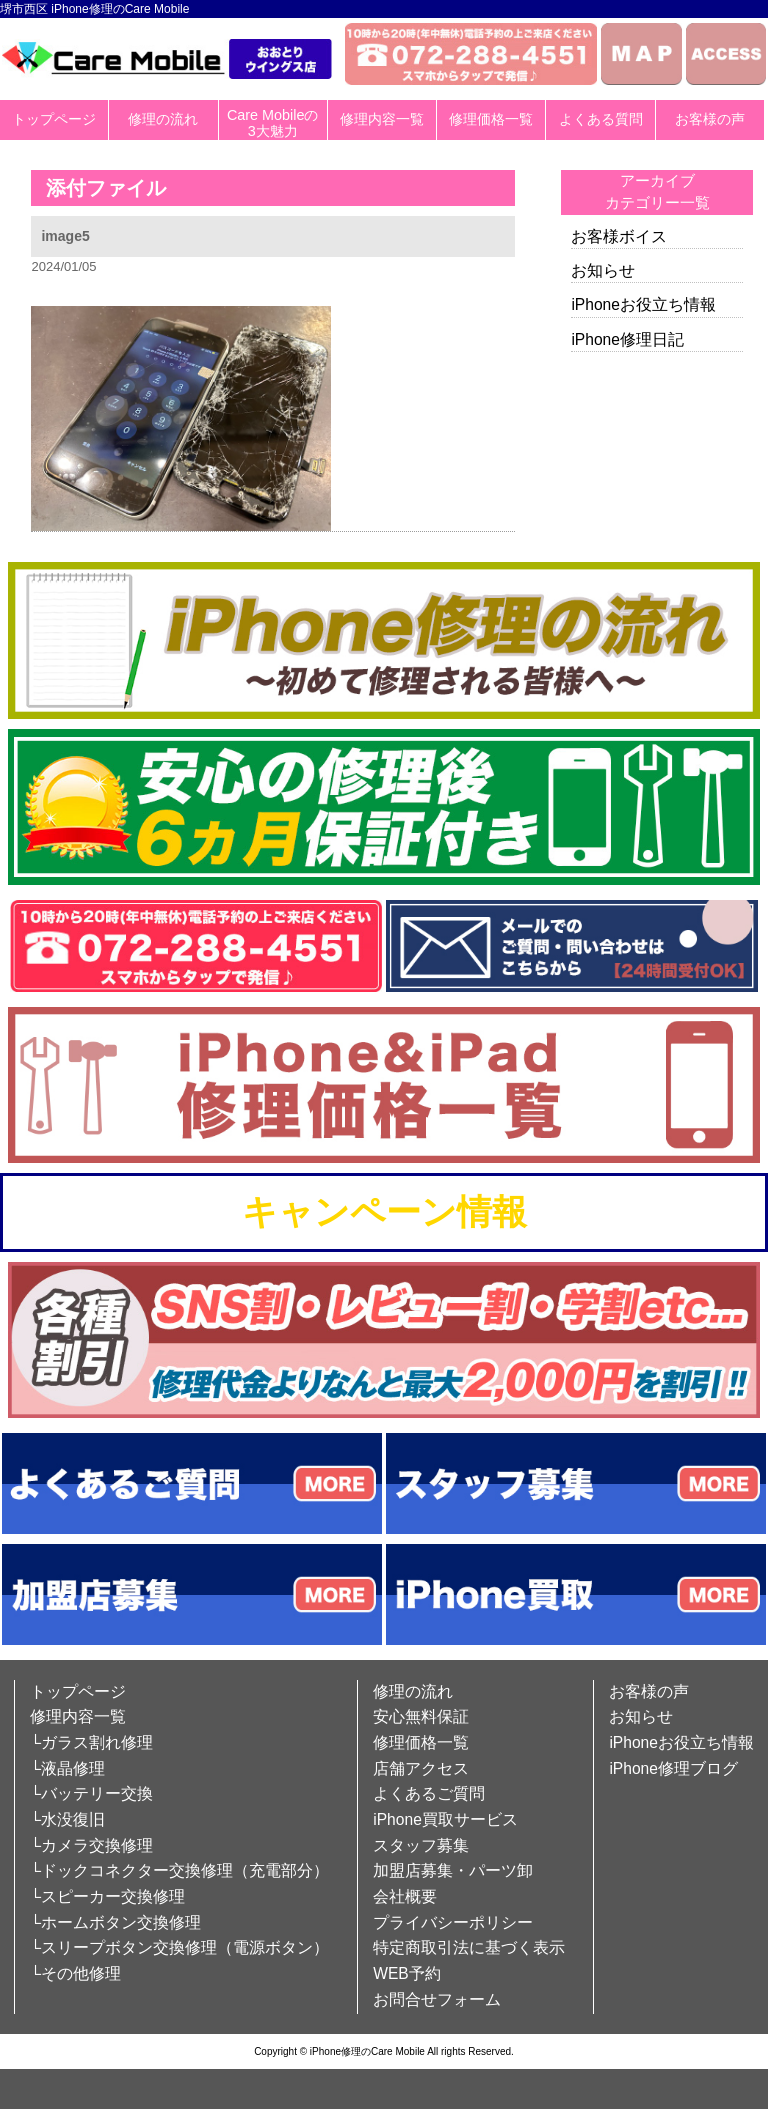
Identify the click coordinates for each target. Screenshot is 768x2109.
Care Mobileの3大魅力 (273, 123)
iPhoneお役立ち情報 (643, 304)
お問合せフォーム (437, 1999)
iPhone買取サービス (445, 1819)
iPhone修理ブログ (673, 1768)
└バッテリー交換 (91, 1793)
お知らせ (603, 270)
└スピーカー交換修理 (107, 1896)
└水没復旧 (67, 1819)
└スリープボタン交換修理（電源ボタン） (179, 1947)
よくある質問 (601, 119)
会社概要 (405, 1896)
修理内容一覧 (382, 119)
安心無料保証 (421, 1716)
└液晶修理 (67, 1768)
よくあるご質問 (429, 1793)
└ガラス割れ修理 (91, 1742)
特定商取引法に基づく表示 (469, 1947)
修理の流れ (163, 119)
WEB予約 (407, 1973)
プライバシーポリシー (453, 1922)
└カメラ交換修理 (91, 1845)
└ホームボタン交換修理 (115, 1922)
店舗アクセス (421, 1768)
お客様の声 (710, 119)
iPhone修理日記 (627, 339)
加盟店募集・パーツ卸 (453, 1870)
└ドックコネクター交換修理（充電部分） (179, 1870)
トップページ (54, 119)
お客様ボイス (619, 236)
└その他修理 (75, 1973)
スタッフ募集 (421, 1845)
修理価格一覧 (491, 119)
